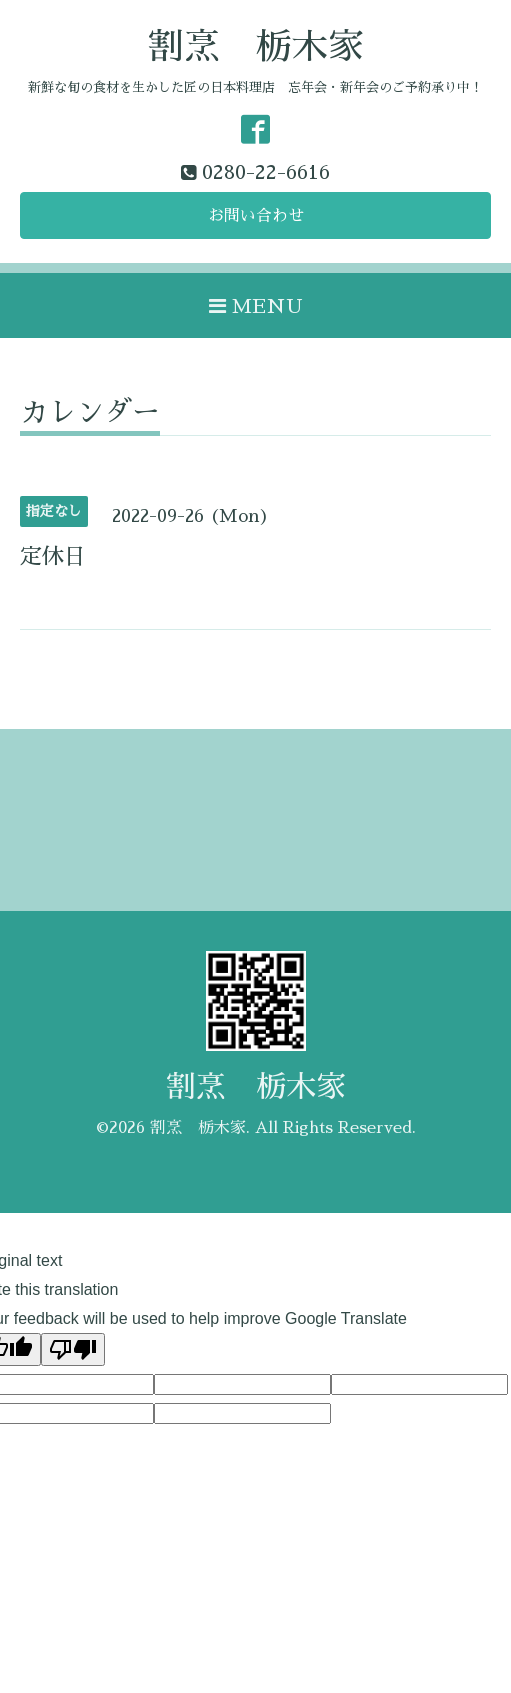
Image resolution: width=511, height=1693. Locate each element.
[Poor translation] (73, 1349)
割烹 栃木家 (256, 47)
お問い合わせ (256, 216)
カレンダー (90, 413)
